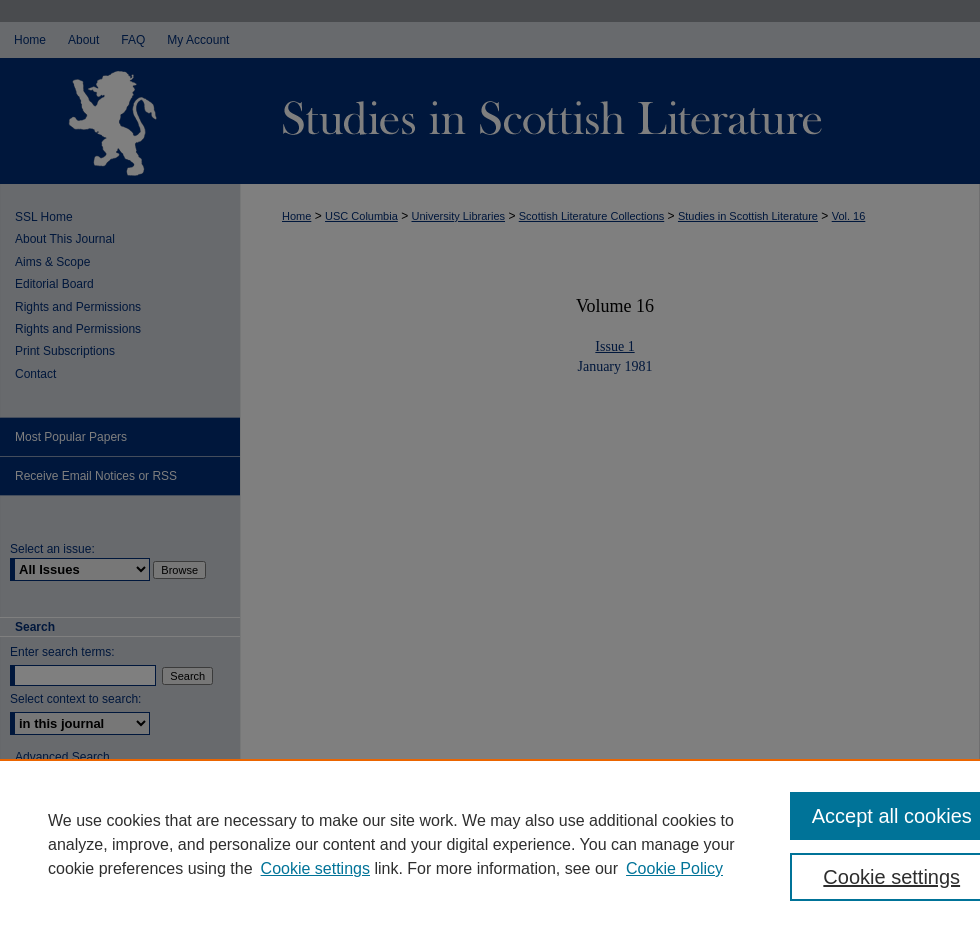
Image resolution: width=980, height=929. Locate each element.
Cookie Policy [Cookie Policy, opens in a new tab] (674, 868)
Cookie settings (315, 868)
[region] (490, 844)
